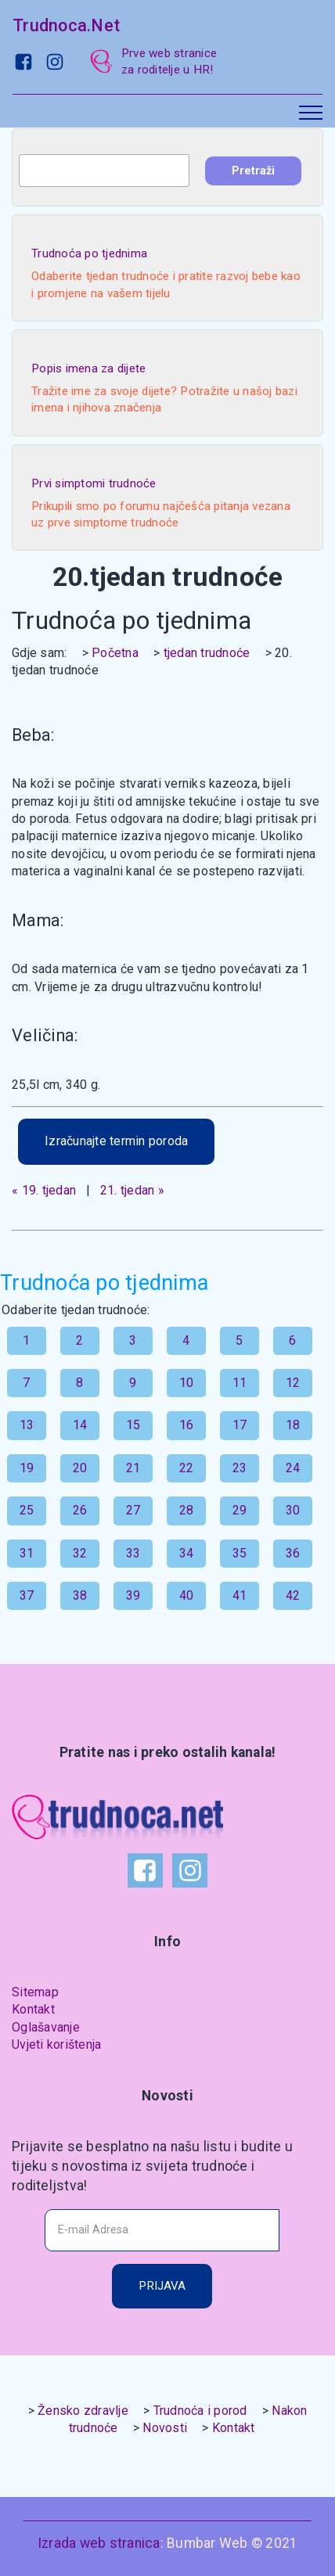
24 (293, 1467)
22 (186, 1467)
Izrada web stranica (99, 2543)
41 (239, 1595)
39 (133, 1595)
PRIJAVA (162, 2286)
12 (293, 1382)
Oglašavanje (46, 2027)
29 (239, 1510)
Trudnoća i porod (200, 2410)
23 (239, 1467)
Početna (115, 652)
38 (80, 1595)
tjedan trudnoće (207, 652)
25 (27, 1510)
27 (133, 1510)
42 (293, 1595)
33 (133, 1553)
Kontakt (33, 2009)
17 (239, 1424)
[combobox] (104, 170)
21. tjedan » (132, 1190)
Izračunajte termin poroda (116, 1141)
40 (186, 1595)
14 (80, 1424)
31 (27, 1553)
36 (293, 1553)
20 (80, 1467)
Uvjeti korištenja (56, 2044)
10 (186, 1382)
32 (80, 1553)
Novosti (164, 2427)
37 (27, 1595)
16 (186, 1424)
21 (133, 1467)
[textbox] (104, 170)
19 (27, 1467)
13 (27, 1424)
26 (80, 1510)
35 (239, 1553)
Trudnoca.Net (66, 25)
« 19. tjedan (44, 1190)
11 (239, 1382)
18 (293, 1424)
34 (186, 1553)
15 (133, 1424)
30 (293, 1510)
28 (186, 1510)
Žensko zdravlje (83, 2410)
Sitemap (35, 1992)
